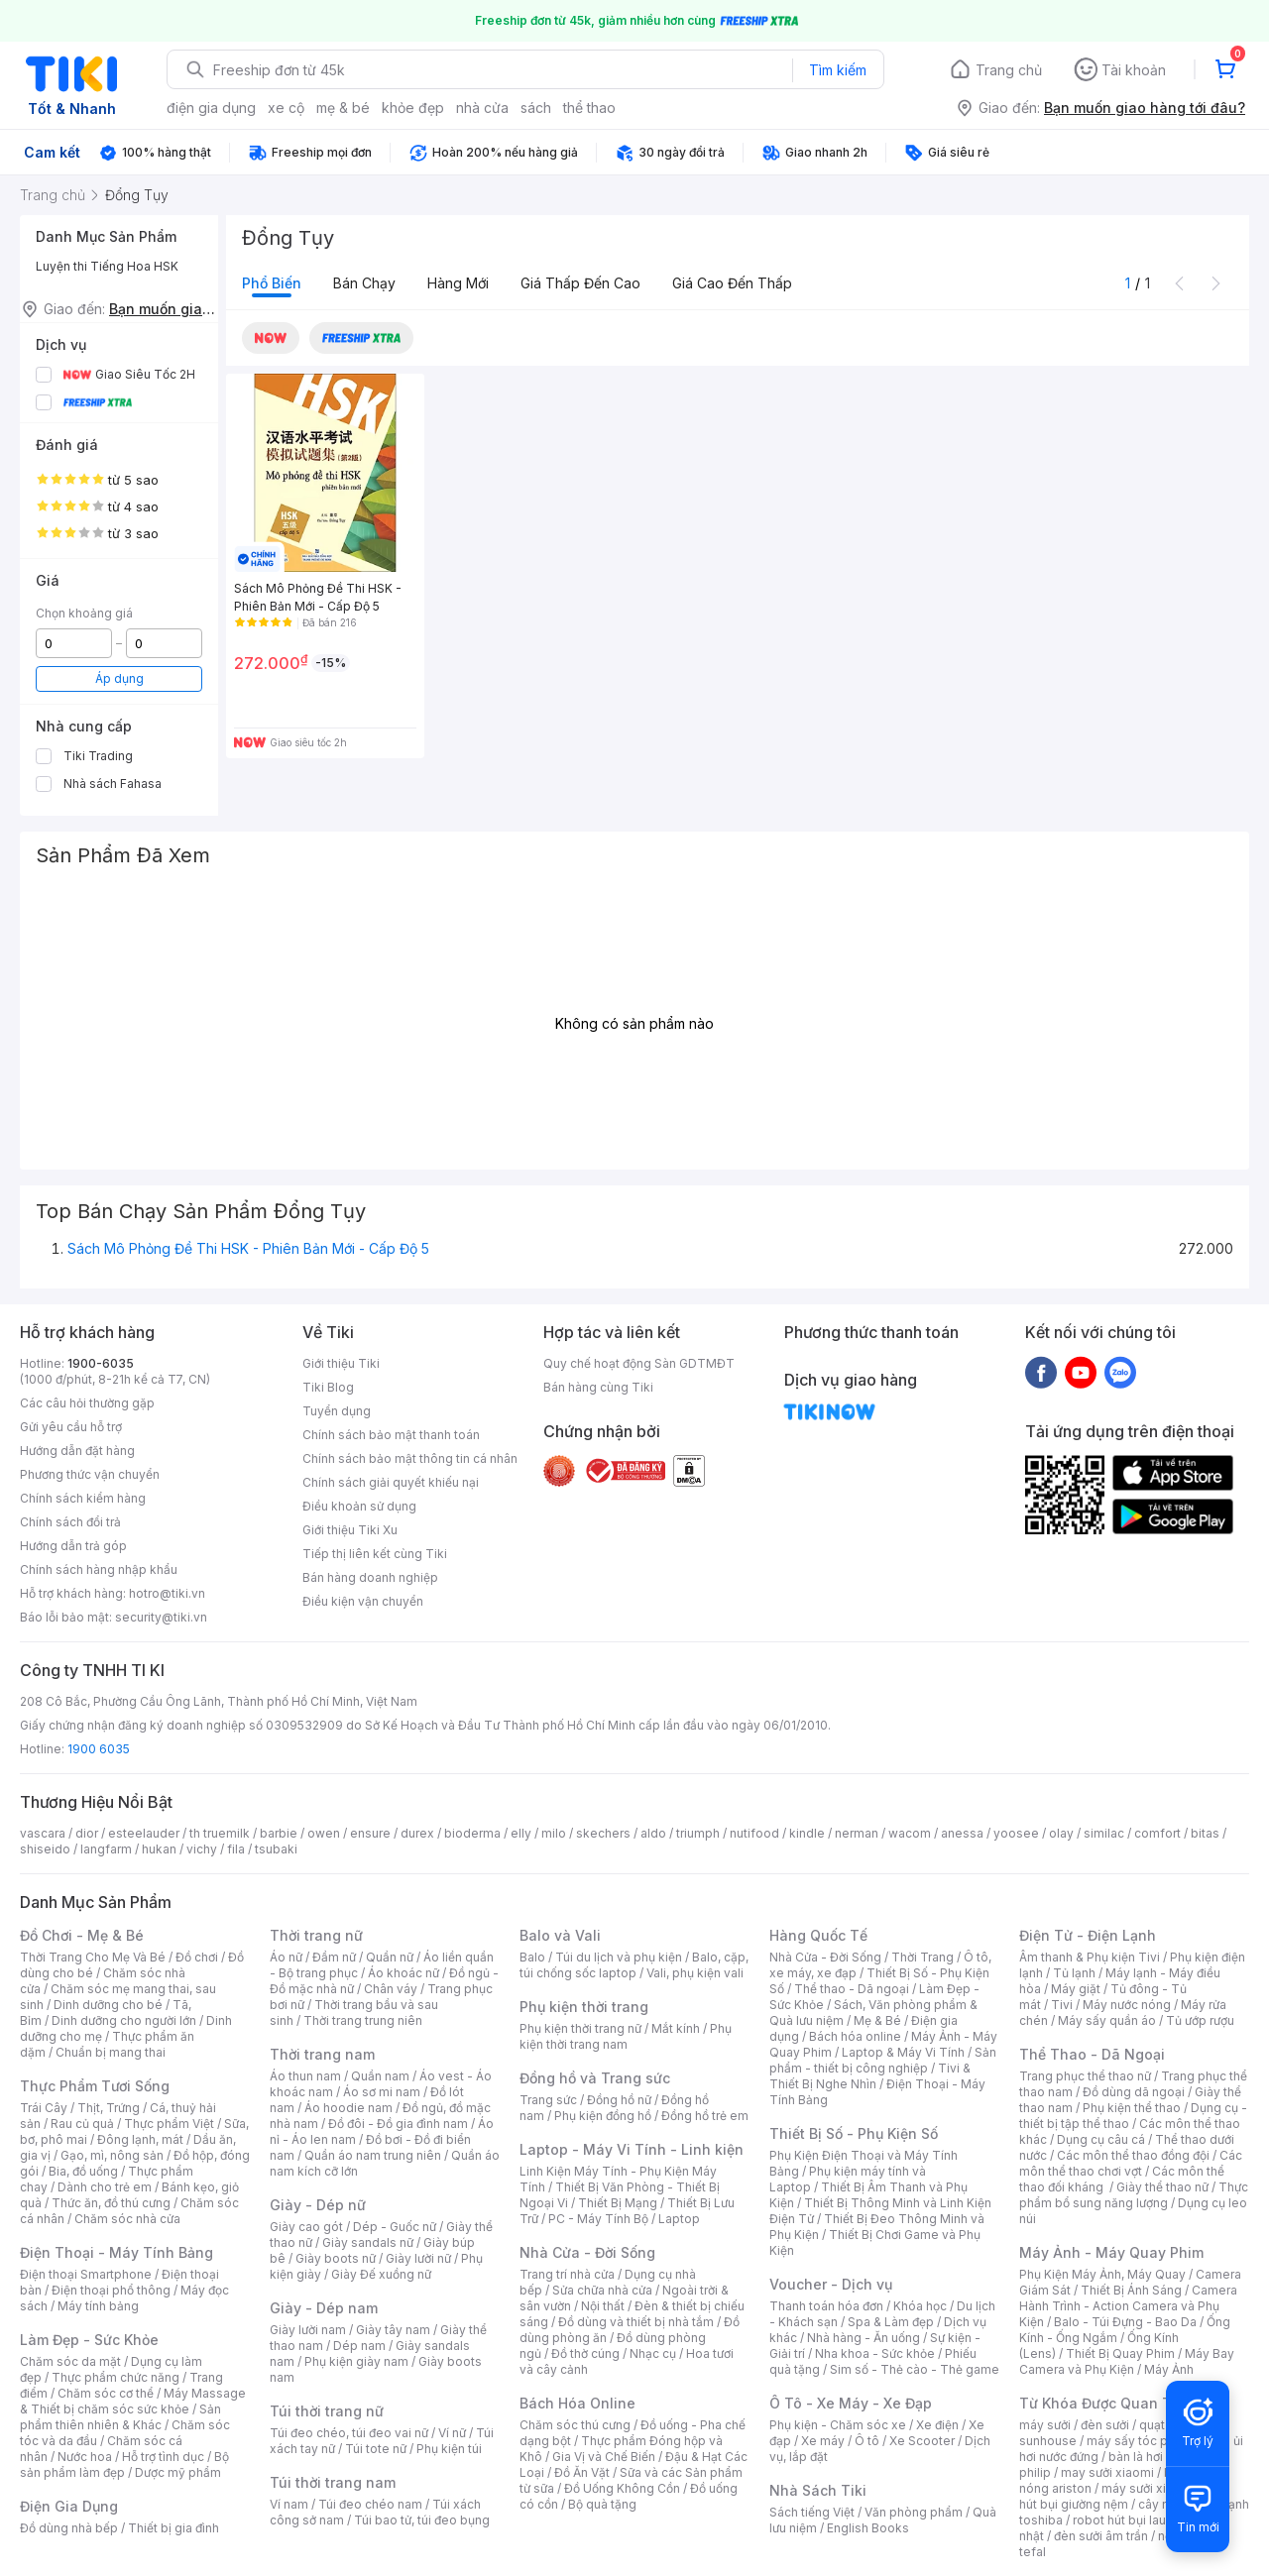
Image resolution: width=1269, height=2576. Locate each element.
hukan (159, 1849)
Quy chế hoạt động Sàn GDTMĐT (639, 1363)
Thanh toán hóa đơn (826, 2305)
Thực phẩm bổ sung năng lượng (1133, 2195)
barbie (278, 1833)
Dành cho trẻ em (105, 2187)
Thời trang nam (322, 2054)
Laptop (679, 2218)
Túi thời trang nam (333, 2482)
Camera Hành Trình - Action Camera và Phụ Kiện (1128, 2306)
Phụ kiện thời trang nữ (580, 2028)
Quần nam (380, 2076)
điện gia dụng (211, 107)
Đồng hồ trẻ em (705, 2115)
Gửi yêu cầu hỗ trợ (71, 1426)
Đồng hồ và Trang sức (594, 2078)
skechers (603, 1833)
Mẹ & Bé (877, 2020)
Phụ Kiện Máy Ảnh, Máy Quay (1102, 2274)
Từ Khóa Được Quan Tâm (1105, 2403)
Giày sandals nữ (367, 2242)
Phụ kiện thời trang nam (625, 2036)
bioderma (472, 1833)
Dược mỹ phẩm (178, 2472)
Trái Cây (43, 2107)
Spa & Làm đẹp (891, 2321)
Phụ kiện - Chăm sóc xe (837, 2424)
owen (323, 1833)
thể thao (589, 107)
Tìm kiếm (837, 69)
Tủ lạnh (1074, 1972)
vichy (201, 1849)
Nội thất (603, 2305)
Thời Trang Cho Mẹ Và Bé (93, 1957)
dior (86, 1833)
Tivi (1062, 2004)
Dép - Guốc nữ (394, 2226)
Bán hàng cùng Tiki (598, 1387)
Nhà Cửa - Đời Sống (587, 2252)
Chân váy (390, 1988)
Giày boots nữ (335, 2258)
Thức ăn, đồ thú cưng (111, 2202)
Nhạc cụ (653, 2353)
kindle (807, 1833)
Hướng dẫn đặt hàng (77, 1450)
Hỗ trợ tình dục (163, 2456)
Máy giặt (1075, 1988)
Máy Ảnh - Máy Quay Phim (1111, 2252)
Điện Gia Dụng (69, 2506)
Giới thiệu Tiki (341, 1363)
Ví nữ (452, 2432)
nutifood (754, 1833)
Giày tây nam (393, 2329)
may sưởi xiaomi (1107, 2472)
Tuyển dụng (336, 1410)
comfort (1157, 1833)
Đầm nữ (334, 1957)
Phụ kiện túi (449, 2448)
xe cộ (286, 107)
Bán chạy (364, 283)
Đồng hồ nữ (619, 2099)
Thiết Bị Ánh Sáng (1131, 2290)
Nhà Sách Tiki (817, 2490)
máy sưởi (1045, 2424)
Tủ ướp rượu (1200, 2020)
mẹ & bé (343, 107)
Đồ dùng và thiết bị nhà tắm (636, 2321)
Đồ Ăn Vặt (582, 2472)
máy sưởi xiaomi (1148, 2488)
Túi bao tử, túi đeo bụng (422, 2520)
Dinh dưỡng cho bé (108, 2004)
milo (553, 1833)
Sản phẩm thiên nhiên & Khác (120, 2417)
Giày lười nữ (418, 2258)
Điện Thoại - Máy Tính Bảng (116, 2252)
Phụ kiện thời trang (583, 2006)
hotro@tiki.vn (167, 1593)
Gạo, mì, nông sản (112, 2155)
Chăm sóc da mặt (70, 2361)
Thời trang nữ (316, 1935)
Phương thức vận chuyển (90, 1474)
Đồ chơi (196, 1957)
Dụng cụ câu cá (1101, 2139)
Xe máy (823, 2440)
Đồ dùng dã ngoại (1134, 2091)
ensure (370, 1833)
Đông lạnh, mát (140, 2139)
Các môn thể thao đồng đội (1133, 2155)
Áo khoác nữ (403, 1972)
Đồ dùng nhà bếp (69, 2527)
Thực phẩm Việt (169, 2123)
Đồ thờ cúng (585, 2353)
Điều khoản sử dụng (359, 1506)
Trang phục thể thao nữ (1085, 2076)
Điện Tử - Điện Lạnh (1087, 1935)
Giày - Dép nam (324, 2307)
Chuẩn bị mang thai (111, 2052)
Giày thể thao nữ (1162, 2187)
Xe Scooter (922, 2440)
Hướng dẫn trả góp (73, 1545)
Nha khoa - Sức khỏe (875, 2353)
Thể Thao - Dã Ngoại (1092, 2054)
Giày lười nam (308, 2329)
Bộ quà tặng (602, 2504)
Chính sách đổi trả (70, 1521)
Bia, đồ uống (83, 2171)
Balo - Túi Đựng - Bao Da (1125, 2321)
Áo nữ (286, 1957)
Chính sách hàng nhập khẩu (98, 1569)
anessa (962, 1833)
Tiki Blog (328, 1387)
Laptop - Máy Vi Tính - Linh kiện (631, 2149)
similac (1104, 1833)
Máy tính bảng (98, 2305)
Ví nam (289, 2504)
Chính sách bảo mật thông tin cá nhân (410, 1458)
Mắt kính (675, 2028)
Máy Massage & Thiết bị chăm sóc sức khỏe (133, 2401)
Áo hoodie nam (348, 2107)
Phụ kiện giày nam (356, 2361)
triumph (698, 1833)
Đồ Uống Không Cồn (622, 2488)
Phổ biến (271, 283)
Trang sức (548, 2099)
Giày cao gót (306, 2226)
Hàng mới (458, 283)
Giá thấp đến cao (580, 283)
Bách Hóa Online (577, 2403)
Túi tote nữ (375, 2448)
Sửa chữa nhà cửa (602, 2290)
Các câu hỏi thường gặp (87, 1403)
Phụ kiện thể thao (1132, 2107)
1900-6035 (100, 1363)
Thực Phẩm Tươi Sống (95, 2085)
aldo (653, 1833)
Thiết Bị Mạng (617, 2202)
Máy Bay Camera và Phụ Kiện (1126, 2361)
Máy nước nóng (1127, 2004)
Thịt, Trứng (108, 2107)
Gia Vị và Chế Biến (603, 2456)
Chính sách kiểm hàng (83, 1498)
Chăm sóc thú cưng (575, 2424)
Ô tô (867, 2440)
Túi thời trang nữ (327, 2411)
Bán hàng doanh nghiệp (370, 1577)
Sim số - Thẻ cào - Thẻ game (914, 2369)
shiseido (45, 1849)
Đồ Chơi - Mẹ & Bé (82, 1935)
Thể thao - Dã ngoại (851, 1988)
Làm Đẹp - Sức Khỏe (89, 2339)
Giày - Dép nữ (318, 2204)
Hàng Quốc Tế (818, 1935)
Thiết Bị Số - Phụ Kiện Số (853, 2133)
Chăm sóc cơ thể (106, 2393)
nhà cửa (482, 107)
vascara (42, 1833)
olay (1061, 1833)
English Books (868, 2527)
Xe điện (937, 2424)
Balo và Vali (560, 1935)
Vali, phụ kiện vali (695, 1972)
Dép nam (359, 2345)
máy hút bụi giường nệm (1124, 2496)
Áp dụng (119, 678)
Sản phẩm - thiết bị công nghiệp (882, 2060)
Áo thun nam (305, 2076)
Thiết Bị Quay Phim (1120, 2353)
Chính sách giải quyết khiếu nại (390, 1482)
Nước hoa (85, 2456)
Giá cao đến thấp (732, 283)
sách (535, 107)
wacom (909, 1833)
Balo (532, 1957)
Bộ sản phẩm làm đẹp (124, 2464)
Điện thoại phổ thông (111, 2290)
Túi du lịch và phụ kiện (618, 1957)
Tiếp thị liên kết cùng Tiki (374, 1553)
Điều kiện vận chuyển (362, 1601)
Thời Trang (922, 1957)
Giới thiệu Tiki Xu (350, 1529)
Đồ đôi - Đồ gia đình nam (398, 2123)
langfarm (106, 1849)
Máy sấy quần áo (1107, 2020)
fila (236, 1849)
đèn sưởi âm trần (1101, 2535)
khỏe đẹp (413, 107)
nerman (856, 1833)
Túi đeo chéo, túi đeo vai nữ (349, 2432)
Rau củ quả (82, 2123)
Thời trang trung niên (362, 2020)
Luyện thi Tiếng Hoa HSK (107, 266)
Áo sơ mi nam (381, 2091)
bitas (1205, 1833)
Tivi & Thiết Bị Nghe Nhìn (870, 2076)
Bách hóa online (855, 2036)
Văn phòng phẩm (914, 2512)
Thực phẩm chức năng (115, 2377)
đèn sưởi (1105, 2424)
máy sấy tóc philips (1143, 2440)
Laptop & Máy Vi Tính (903, 2052)
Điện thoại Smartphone (86, 2274)
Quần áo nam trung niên (372, 2155)
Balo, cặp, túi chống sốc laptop (634, 1965)
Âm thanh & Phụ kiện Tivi (1089, 1957)
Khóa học (920, 2305)
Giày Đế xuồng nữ (381, 2274)
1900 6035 (98, 1748)
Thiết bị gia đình (173, 2527)
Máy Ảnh (1169, 2369)
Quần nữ (389, 1957)
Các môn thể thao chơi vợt (1130, 2163)
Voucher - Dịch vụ (830, 2284)
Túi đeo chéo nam (370, 2504)
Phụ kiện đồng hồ (602, 2115)
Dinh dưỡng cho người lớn (124, 2020)
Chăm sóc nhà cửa (127, 2218)
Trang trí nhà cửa (567, 2274)
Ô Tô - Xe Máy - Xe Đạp (850, 2403)
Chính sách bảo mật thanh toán (391, 1434)
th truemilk (219, 1833)
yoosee (1016, 1833)
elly (521, 1833)
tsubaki (276, 1849)
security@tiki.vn (161, 1617)
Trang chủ (1009, 69)
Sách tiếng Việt (812, 2512)
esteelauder (143, 1833)
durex (417, 1833)
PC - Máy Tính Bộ (598, 2218)
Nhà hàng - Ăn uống (863, 2337)
